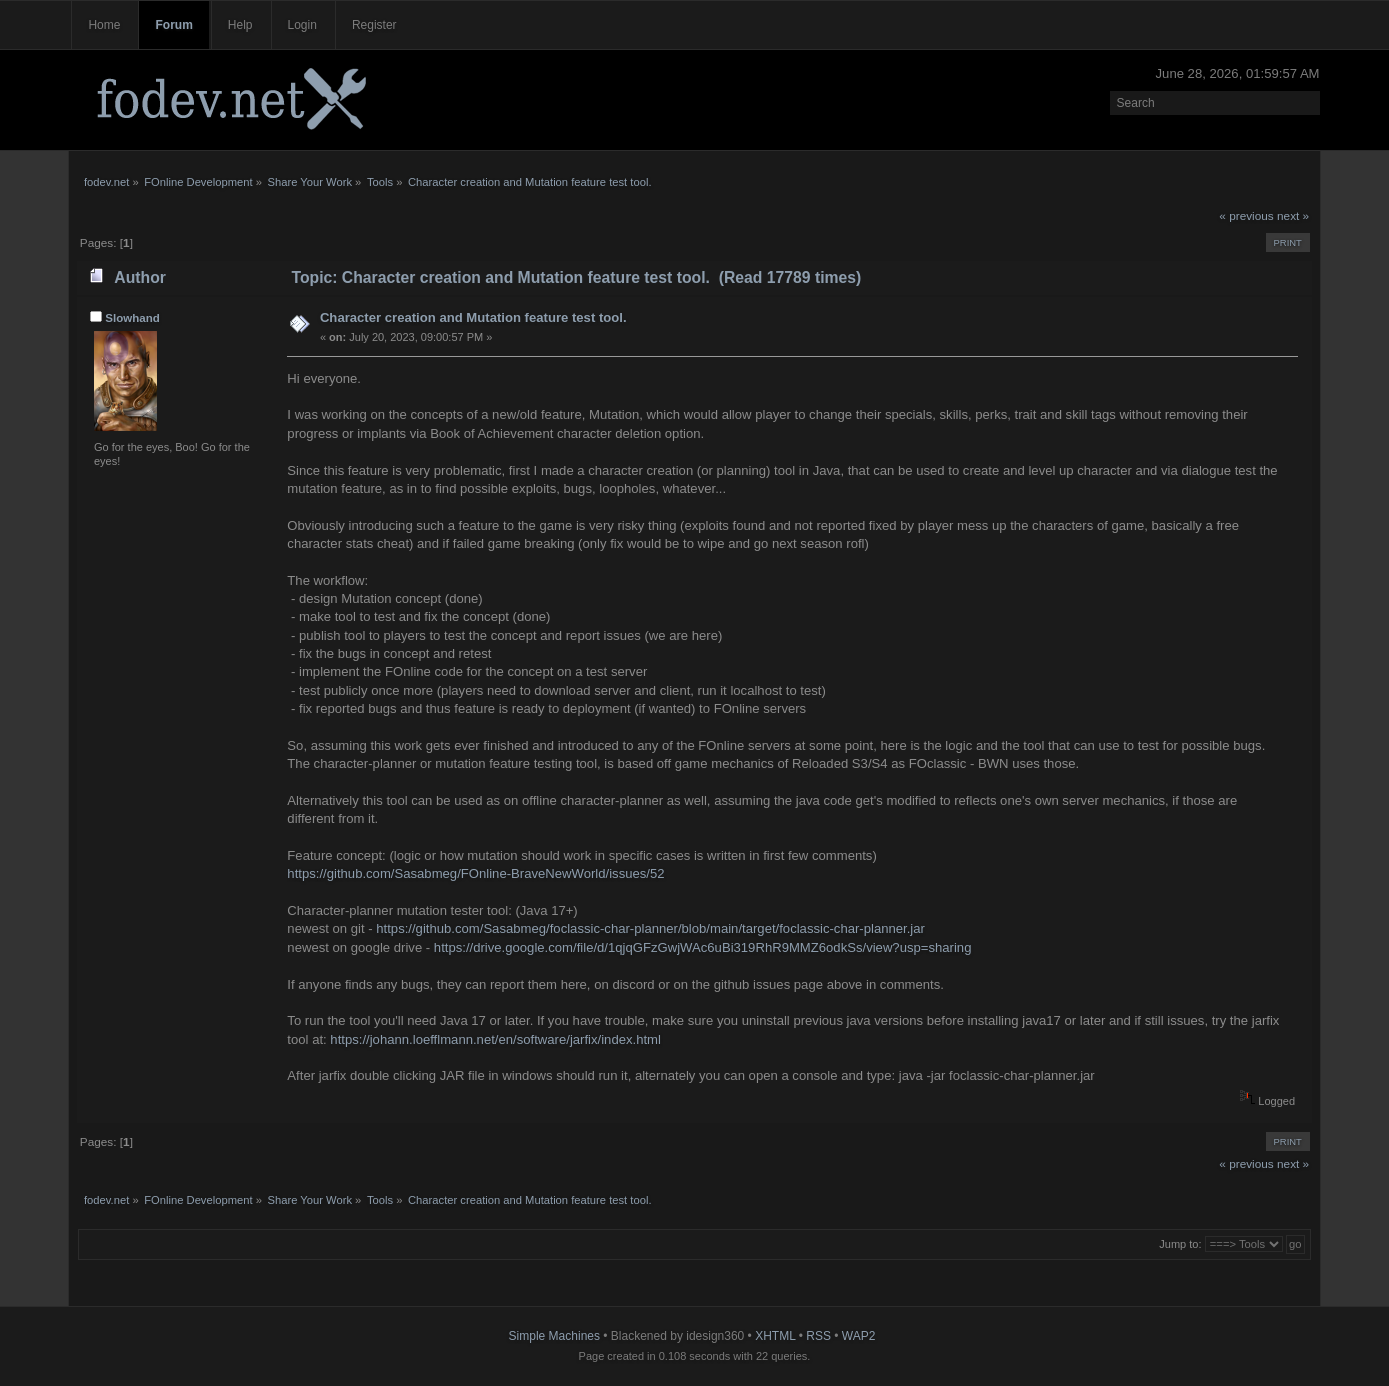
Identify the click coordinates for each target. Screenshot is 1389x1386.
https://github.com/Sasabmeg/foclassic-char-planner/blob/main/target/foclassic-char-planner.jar (650, 928)
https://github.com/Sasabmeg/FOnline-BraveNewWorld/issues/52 (475, 873)
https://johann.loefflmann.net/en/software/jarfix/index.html (495, 1039)
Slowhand (132, 318)
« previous (1246, 216)
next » (1293, 216)
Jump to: (1180, 1244)
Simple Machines (554, 1336)
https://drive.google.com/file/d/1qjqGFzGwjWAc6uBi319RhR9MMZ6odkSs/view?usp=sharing (703, 947)
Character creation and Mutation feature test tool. (473, 317)
